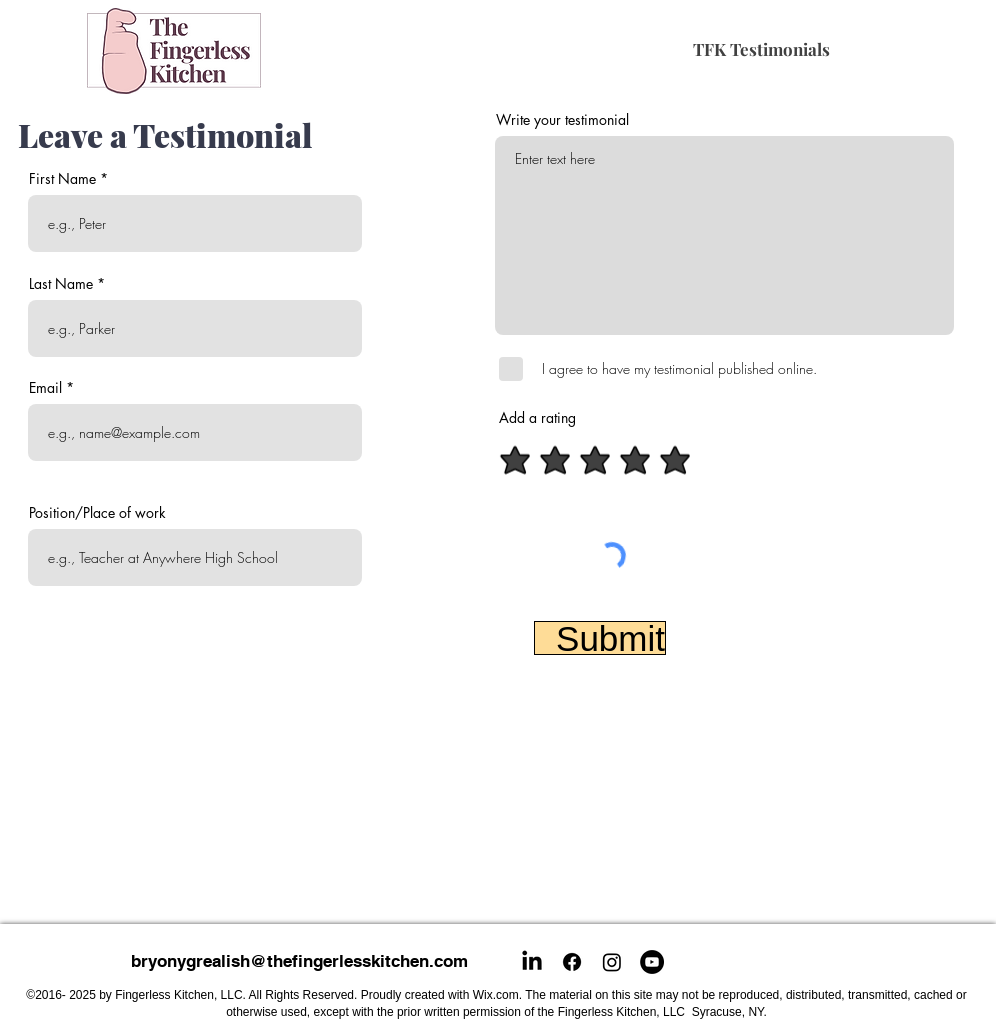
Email (45, 388)
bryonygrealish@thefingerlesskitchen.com (299, 961)
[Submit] (600, 638)
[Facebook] (572, 962)
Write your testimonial (562, 120)
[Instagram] (612, 962)
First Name (62, 179)
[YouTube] (652, 962)
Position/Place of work (97, 513)
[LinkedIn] (532, 962)
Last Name (61, 284)
